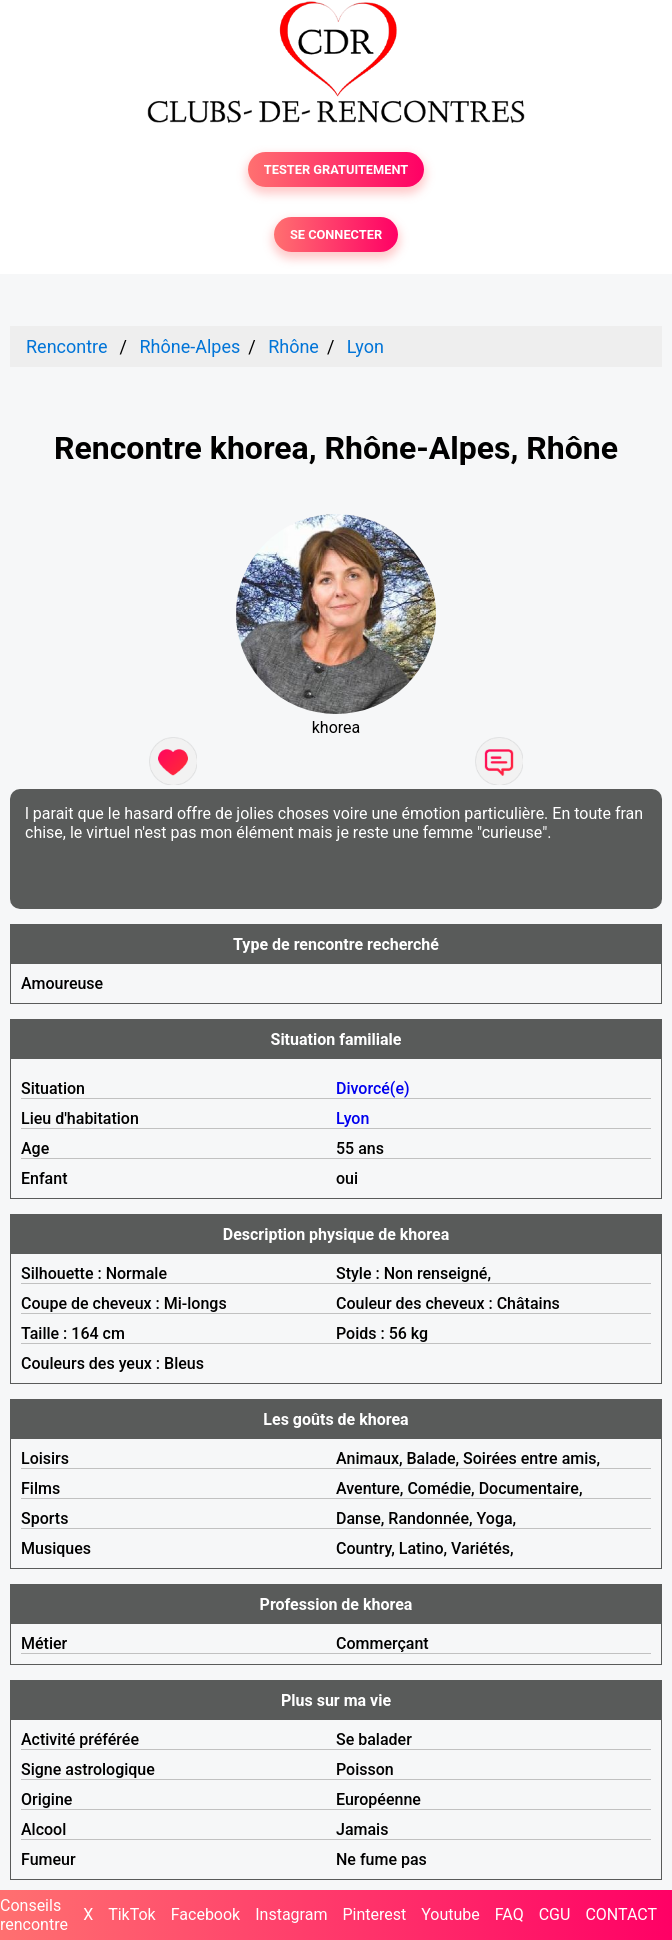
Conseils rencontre (34, 1915)
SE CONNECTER (336, 234)
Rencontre (67, 346)
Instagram (291, 1914)
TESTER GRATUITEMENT (336, 169)
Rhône (293, 346)
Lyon (365, 346)
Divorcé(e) (373, 1088)
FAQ (509, 1914)
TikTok (132, 1914)
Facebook (205, 1914)
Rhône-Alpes (189, 346)
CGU (555, 1914)
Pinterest (374, 1914)
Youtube (450, 1914)
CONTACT (621, 1914)
